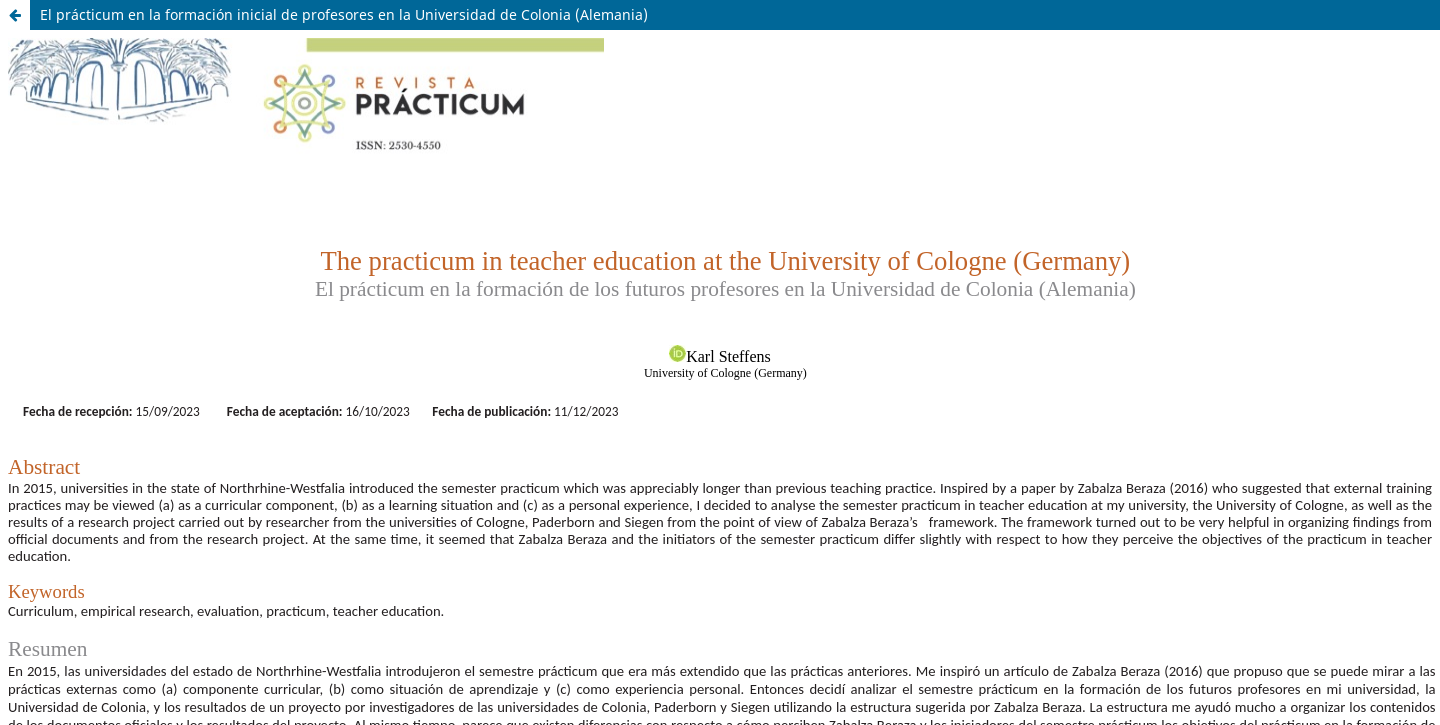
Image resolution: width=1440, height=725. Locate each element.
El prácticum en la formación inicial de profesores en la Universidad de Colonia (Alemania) (344, 14)
